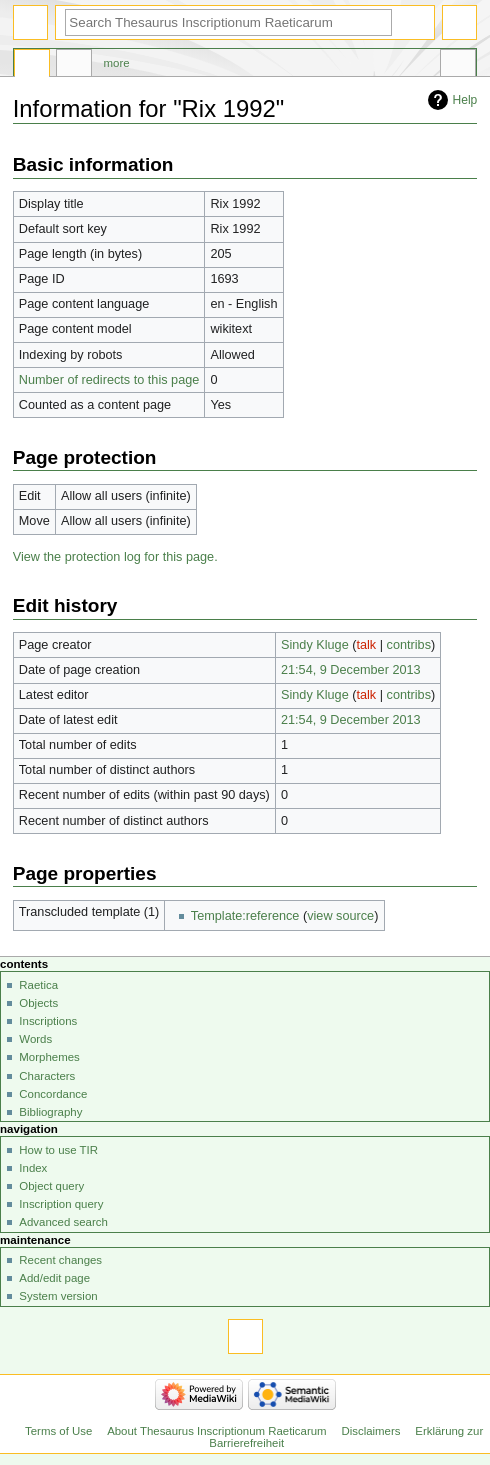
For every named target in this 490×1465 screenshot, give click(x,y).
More (117, 63)
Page (32, 66)
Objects (38, 1003)
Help (465, 100)
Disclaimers (370, 1431)
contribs (409, 645)
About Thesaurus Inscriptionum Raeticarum (216, 1431)
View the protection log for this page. (115, 557)
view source (340, 916)
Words (35, 1039)
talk (366, 645)
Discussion (74, 66)
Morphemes (49, 1057)
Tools (458, 66)
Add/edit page (54, 1278)
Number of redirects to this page (109, 380)
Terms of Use (58, 1431)
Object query (51, 1186)
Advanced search (63, 1222)
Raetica (38, 985)
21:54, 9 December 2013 (351, 670)
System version (58, 1296)
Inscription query (61, 1204)
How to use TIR (58, 1150)
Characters (47, 1076)
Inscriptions (48, 1021)
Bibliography (50, 1112)
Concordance (53, 1094)
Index (33, 1168)
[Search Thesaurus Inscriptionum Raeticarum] (228, 22)
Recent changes (60, 1260)
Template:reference (245, 916)
